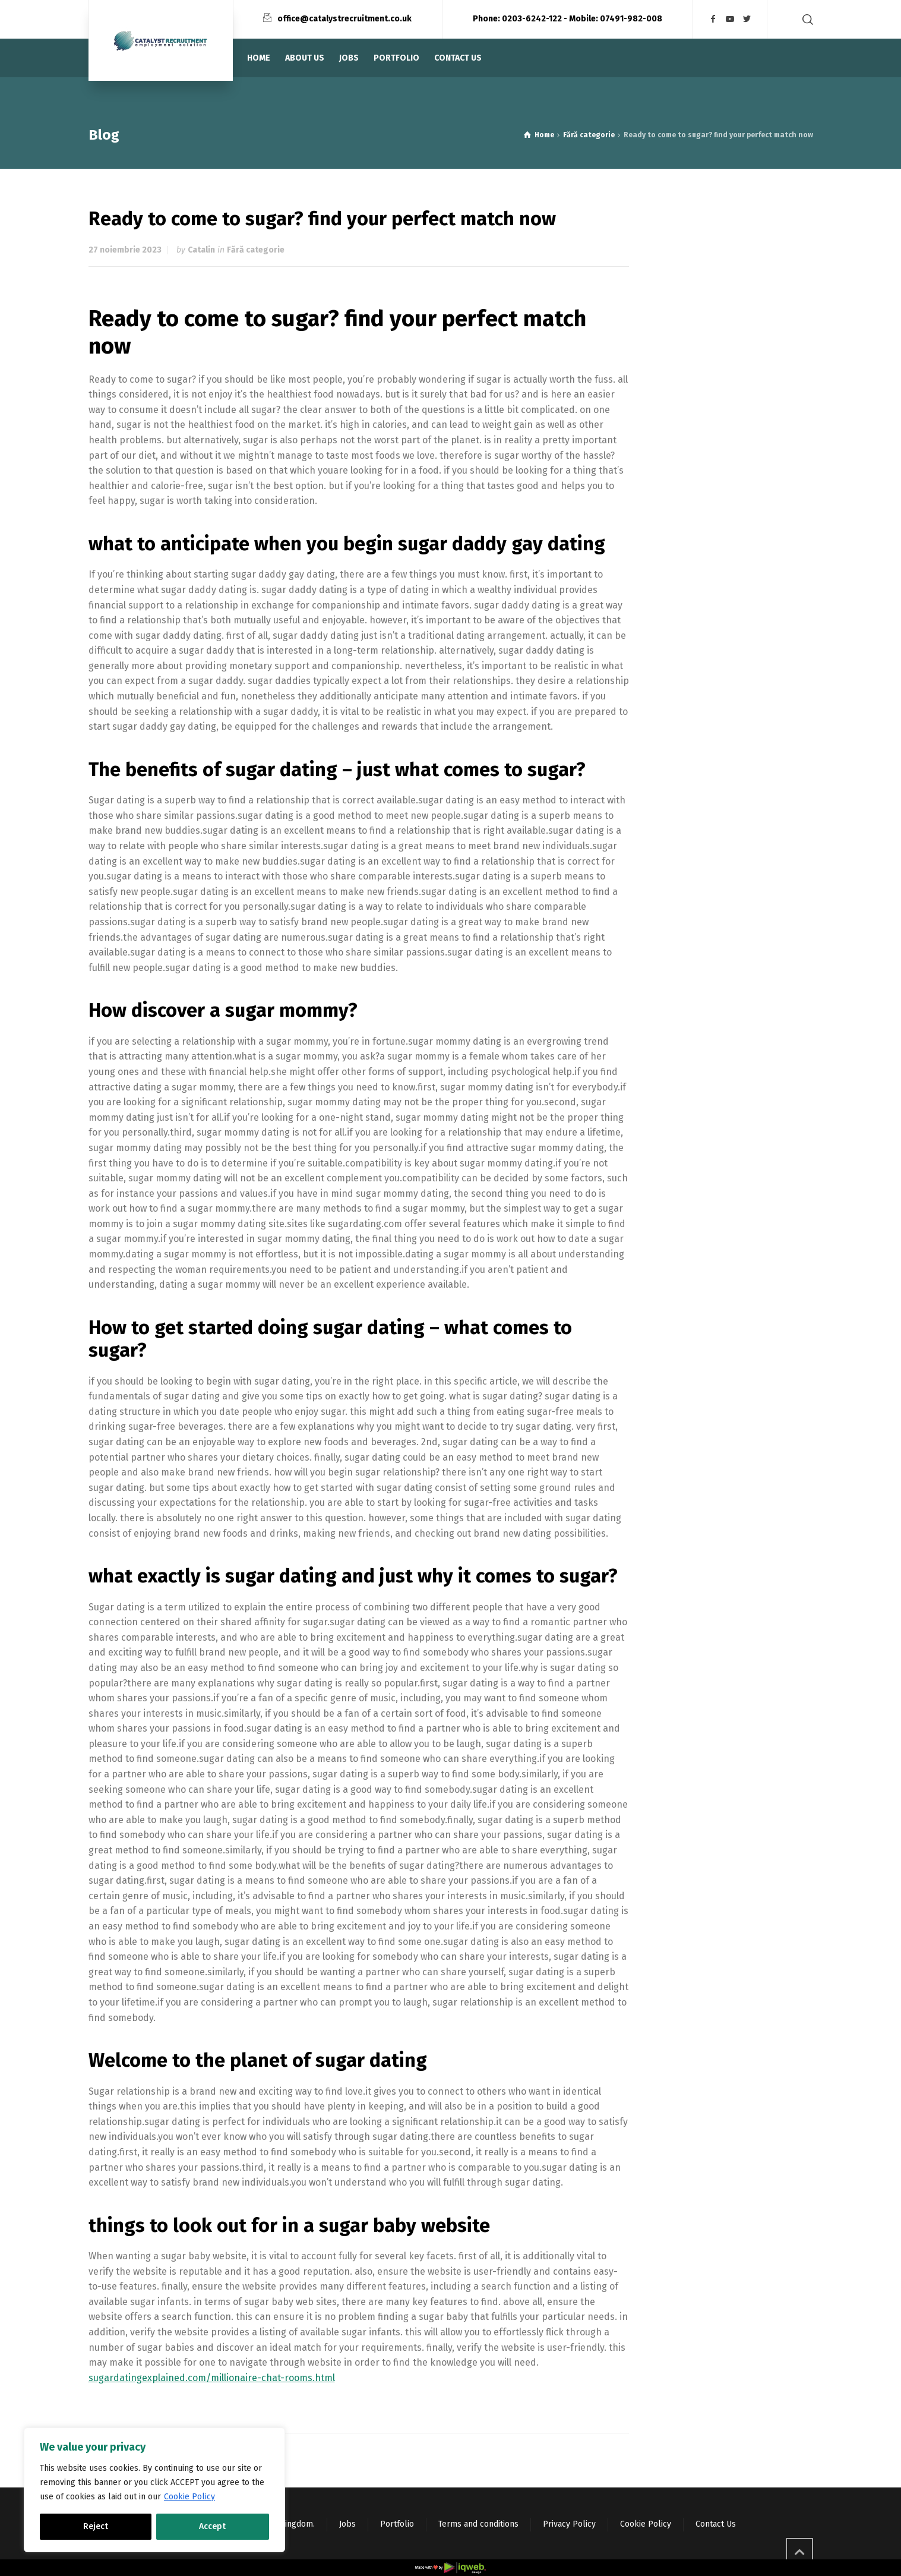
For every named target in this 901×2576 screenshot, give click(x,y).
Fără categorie (255, 250)
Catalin (201, 250)
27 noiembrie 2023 (125, 250)
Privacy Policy (569, 2524)
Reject (95, 2526)
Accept (212, 2526)
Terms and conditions (478, 2524)
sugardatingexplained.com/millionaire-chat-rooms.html (211, 2377)
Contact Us (715, 2524)
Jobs (347, 2524)
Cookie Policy (189, 2497)
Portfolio (397, 2524)
